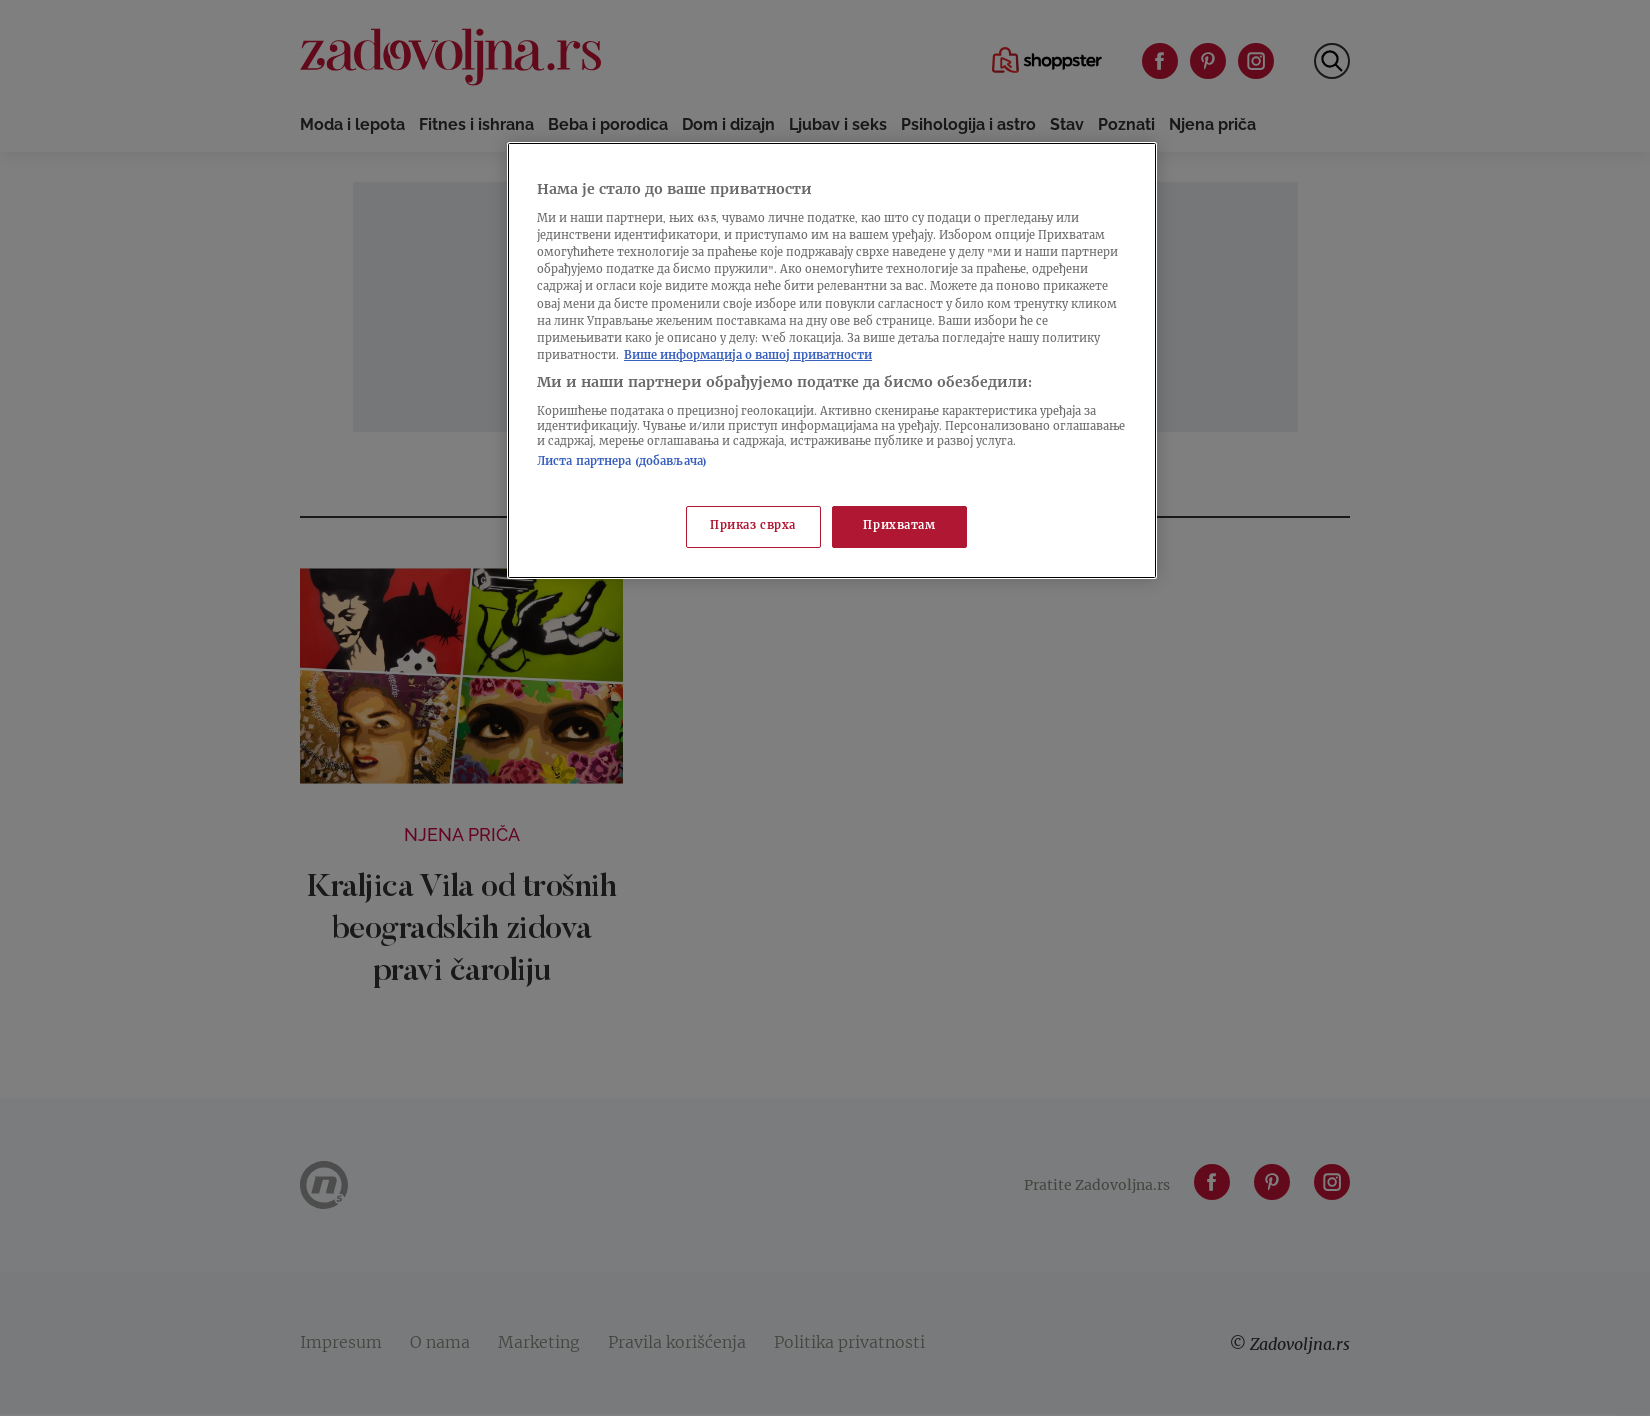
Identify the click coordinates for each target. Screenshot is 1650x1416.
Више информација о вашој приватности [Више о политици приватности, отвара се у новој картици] (748, 356)
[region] (832, 360)
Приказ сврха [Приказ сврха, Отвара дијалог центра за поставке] (753, 526)
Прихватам (899, 526)
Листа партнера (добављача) (622, 462)
